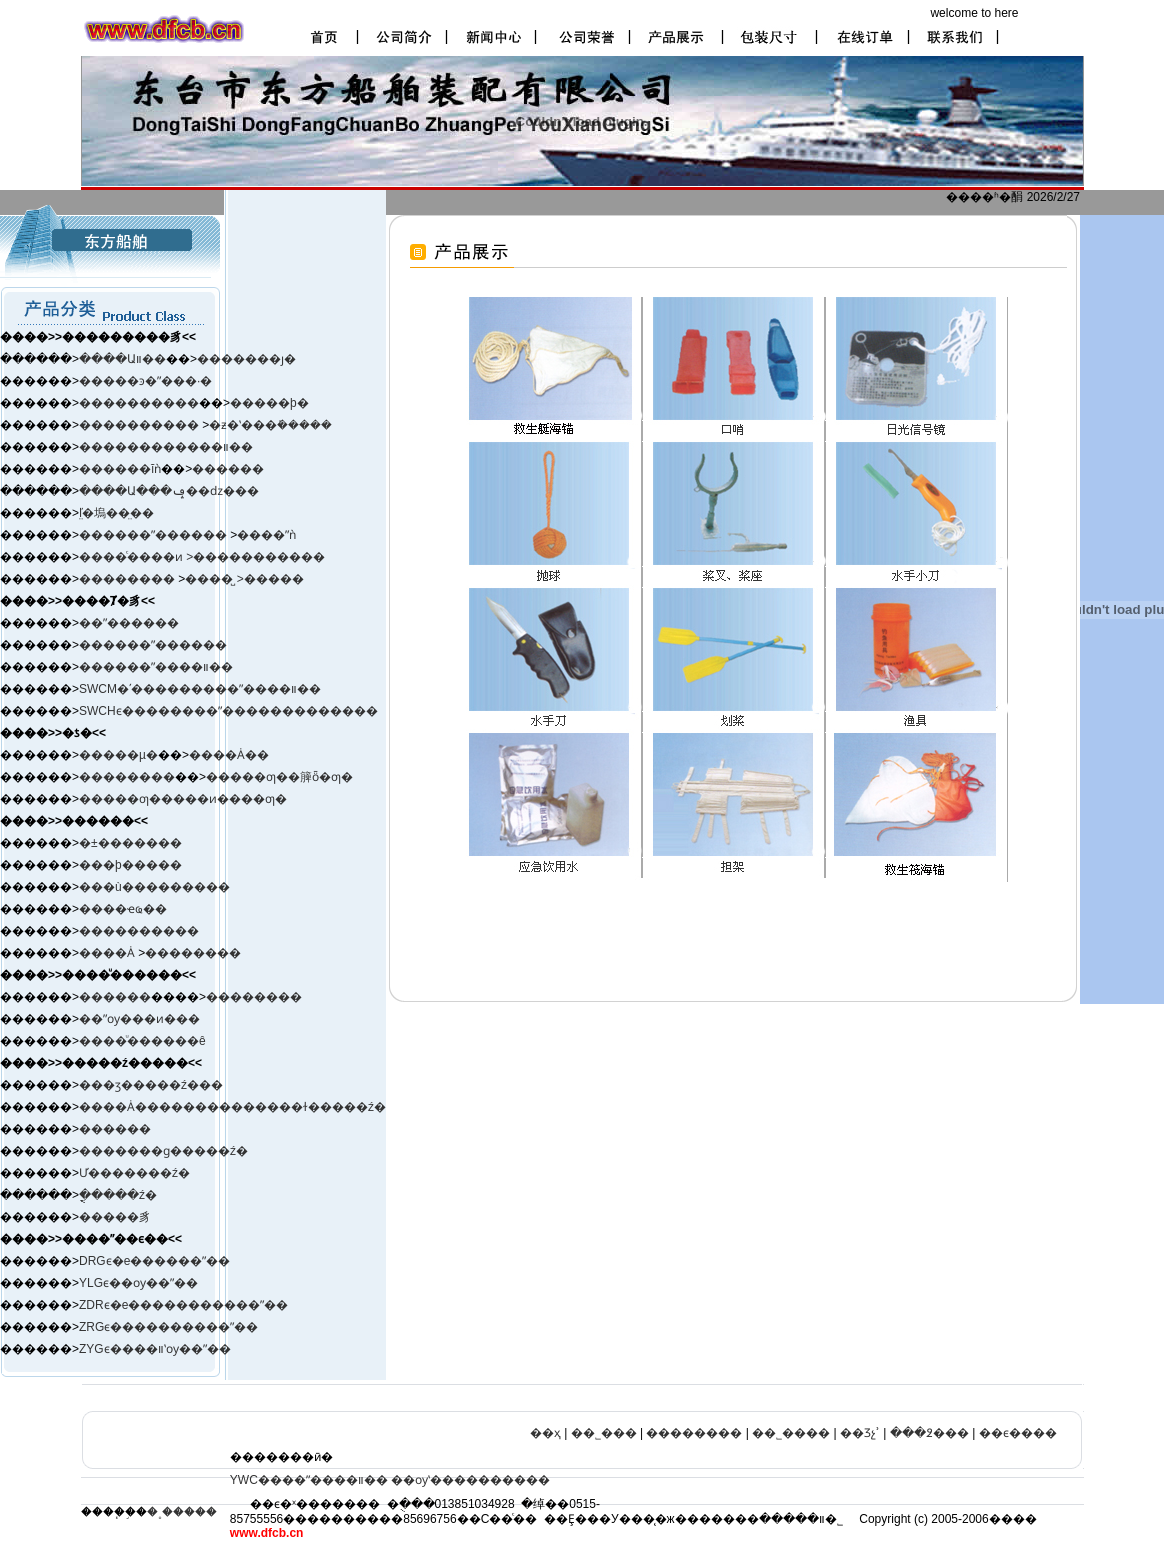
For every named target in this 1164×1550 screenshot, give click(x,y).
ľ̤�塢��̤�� (116, 513)
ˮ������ (189, 535)
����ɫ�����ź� (320, 1107)
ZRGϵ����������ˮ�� (168, 1327)
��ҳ (545, 1433)
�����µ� (118, 755)
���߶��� (929, 1433)
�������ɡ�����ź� (163, 1151)
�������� (128, 579)
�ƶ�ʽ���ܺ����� (270, 425)
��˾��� (604, 1433)
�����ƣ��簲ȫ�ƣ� (279, 777)
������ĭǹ (120, 469)
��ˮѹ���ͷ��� (139, 1019)
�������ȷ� (246, 359)
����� (274, 579)
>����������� (255, 557)
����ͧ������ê (142, 1041)
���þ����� (130, 865)
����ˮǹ (266, 535)
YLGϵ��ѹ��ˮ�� (138, 1283)
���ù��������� (154, 887)
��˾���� (791, 1433)
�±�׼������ (130, 843)
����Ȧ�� (229, 755)
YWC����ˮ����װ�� (309, 1480)
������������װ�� (166, 447)
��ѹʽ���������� (470, 1480)
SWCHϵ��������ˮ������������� (228, 711)
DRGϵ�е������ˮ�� (154, 1261)
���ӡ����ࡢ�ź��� (151, 1085)
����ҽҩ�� (123, 909)
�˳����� (182, 1512)
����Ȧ (107, 953)
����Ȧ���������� (167, 1107)
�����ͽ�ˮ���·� (145, 381)
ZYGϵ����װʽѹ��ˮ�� (155, 1349)
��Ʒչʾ (860, 1433)
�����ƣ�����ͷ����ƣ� (183, 799)
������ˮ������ (153, 645)
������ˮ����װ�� (156, 667)
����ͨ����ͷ (132, 557)
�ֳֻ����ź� (118, 1195)
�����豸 (115, 1217)
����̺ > (214, 579)
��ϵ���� (1018, 1433)
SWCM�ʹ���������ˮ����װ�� (200, 689)
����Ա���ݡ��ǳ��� (169, 491)
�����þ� (269, 403)
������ (228, 469)
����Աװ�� (122, 359)
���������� (139, 403)
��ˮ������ (129, 623)
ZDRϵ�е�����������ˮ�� (183, 1305)
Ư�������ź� (134, 1173)
